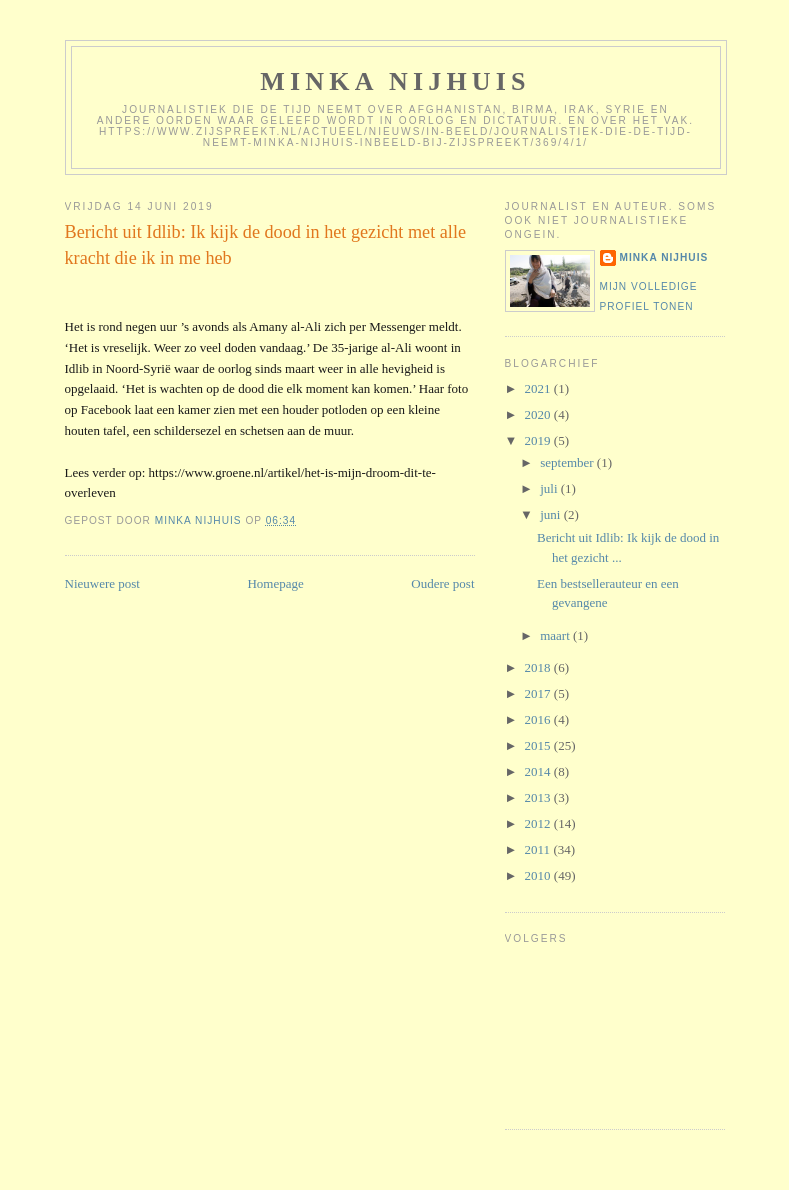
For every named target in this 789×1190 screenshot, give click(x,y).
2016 (539, 719)
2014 (539, 771)
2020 (539, 414)
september (568, 462)
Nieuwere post (102, 583)
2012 (539, 823)
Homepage (275, 583)
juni (551, 514)
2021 (539, 388)
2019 (539, 440)
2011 (539, 849)
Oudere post (442, 583)
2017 (539, 693)
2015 (539, 745)
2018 (539, 667)
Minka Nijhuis (395, 81)
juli (550, 488)
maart (556, 635)
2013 (539, 797)
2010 (539, 875)
